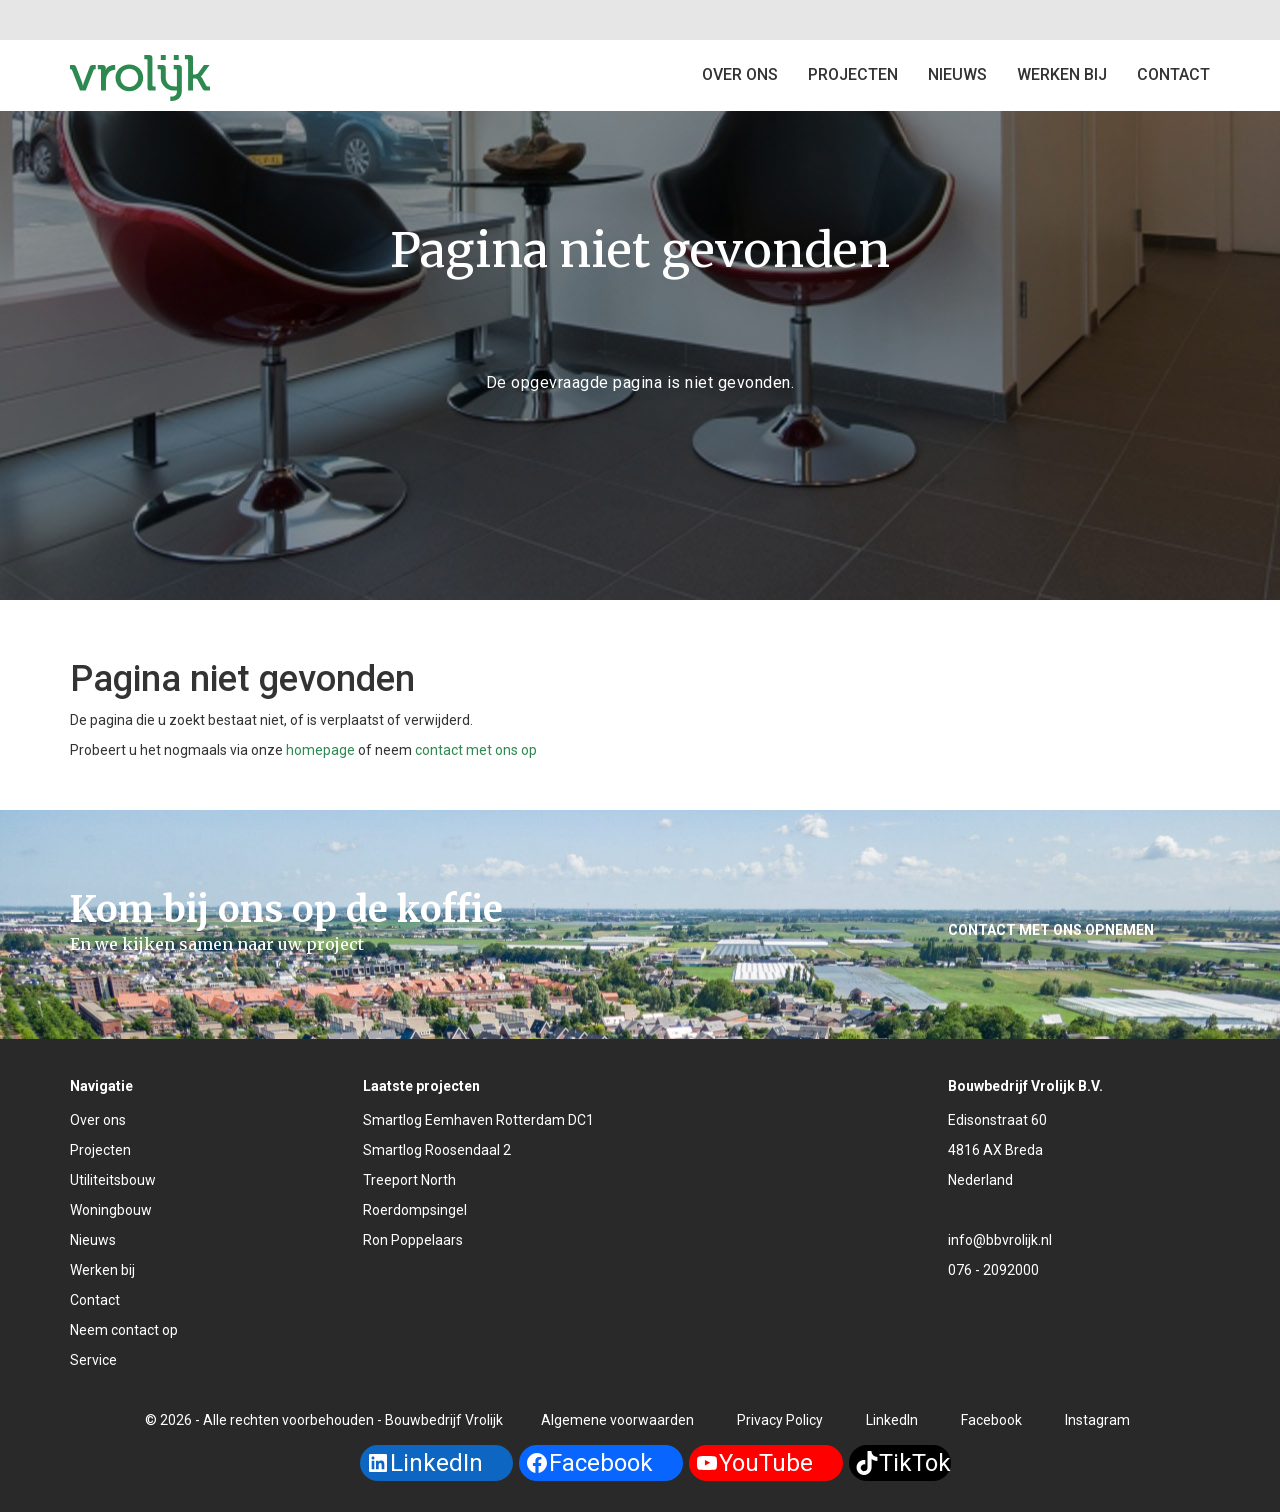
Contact (95, 1300)
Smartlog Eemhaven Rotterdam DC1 (478, 1120)
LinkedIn (892, 1420)
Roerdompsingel (415, 1210)
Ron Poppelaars (413, 1240)
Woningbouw (111, 1210)
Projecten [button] (853, 74)
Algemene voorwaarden (617, 1420)
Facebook (991, 1420)
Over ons (740, 74)
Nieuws (957, 74)
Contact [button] (1173, 74)
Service (93, 1360)
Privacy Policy (780, 1420)
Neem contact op (124, 1330)
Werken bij (1062, 74)
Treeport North (409, 1180)
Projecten (100, 1150)
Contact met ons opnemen (1051, 930)
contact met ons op (476, 750)
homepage (320, 750)
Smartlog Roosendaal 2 (437, 1150)
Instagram (1097, 1420)
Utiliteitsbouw (113, 1180)
